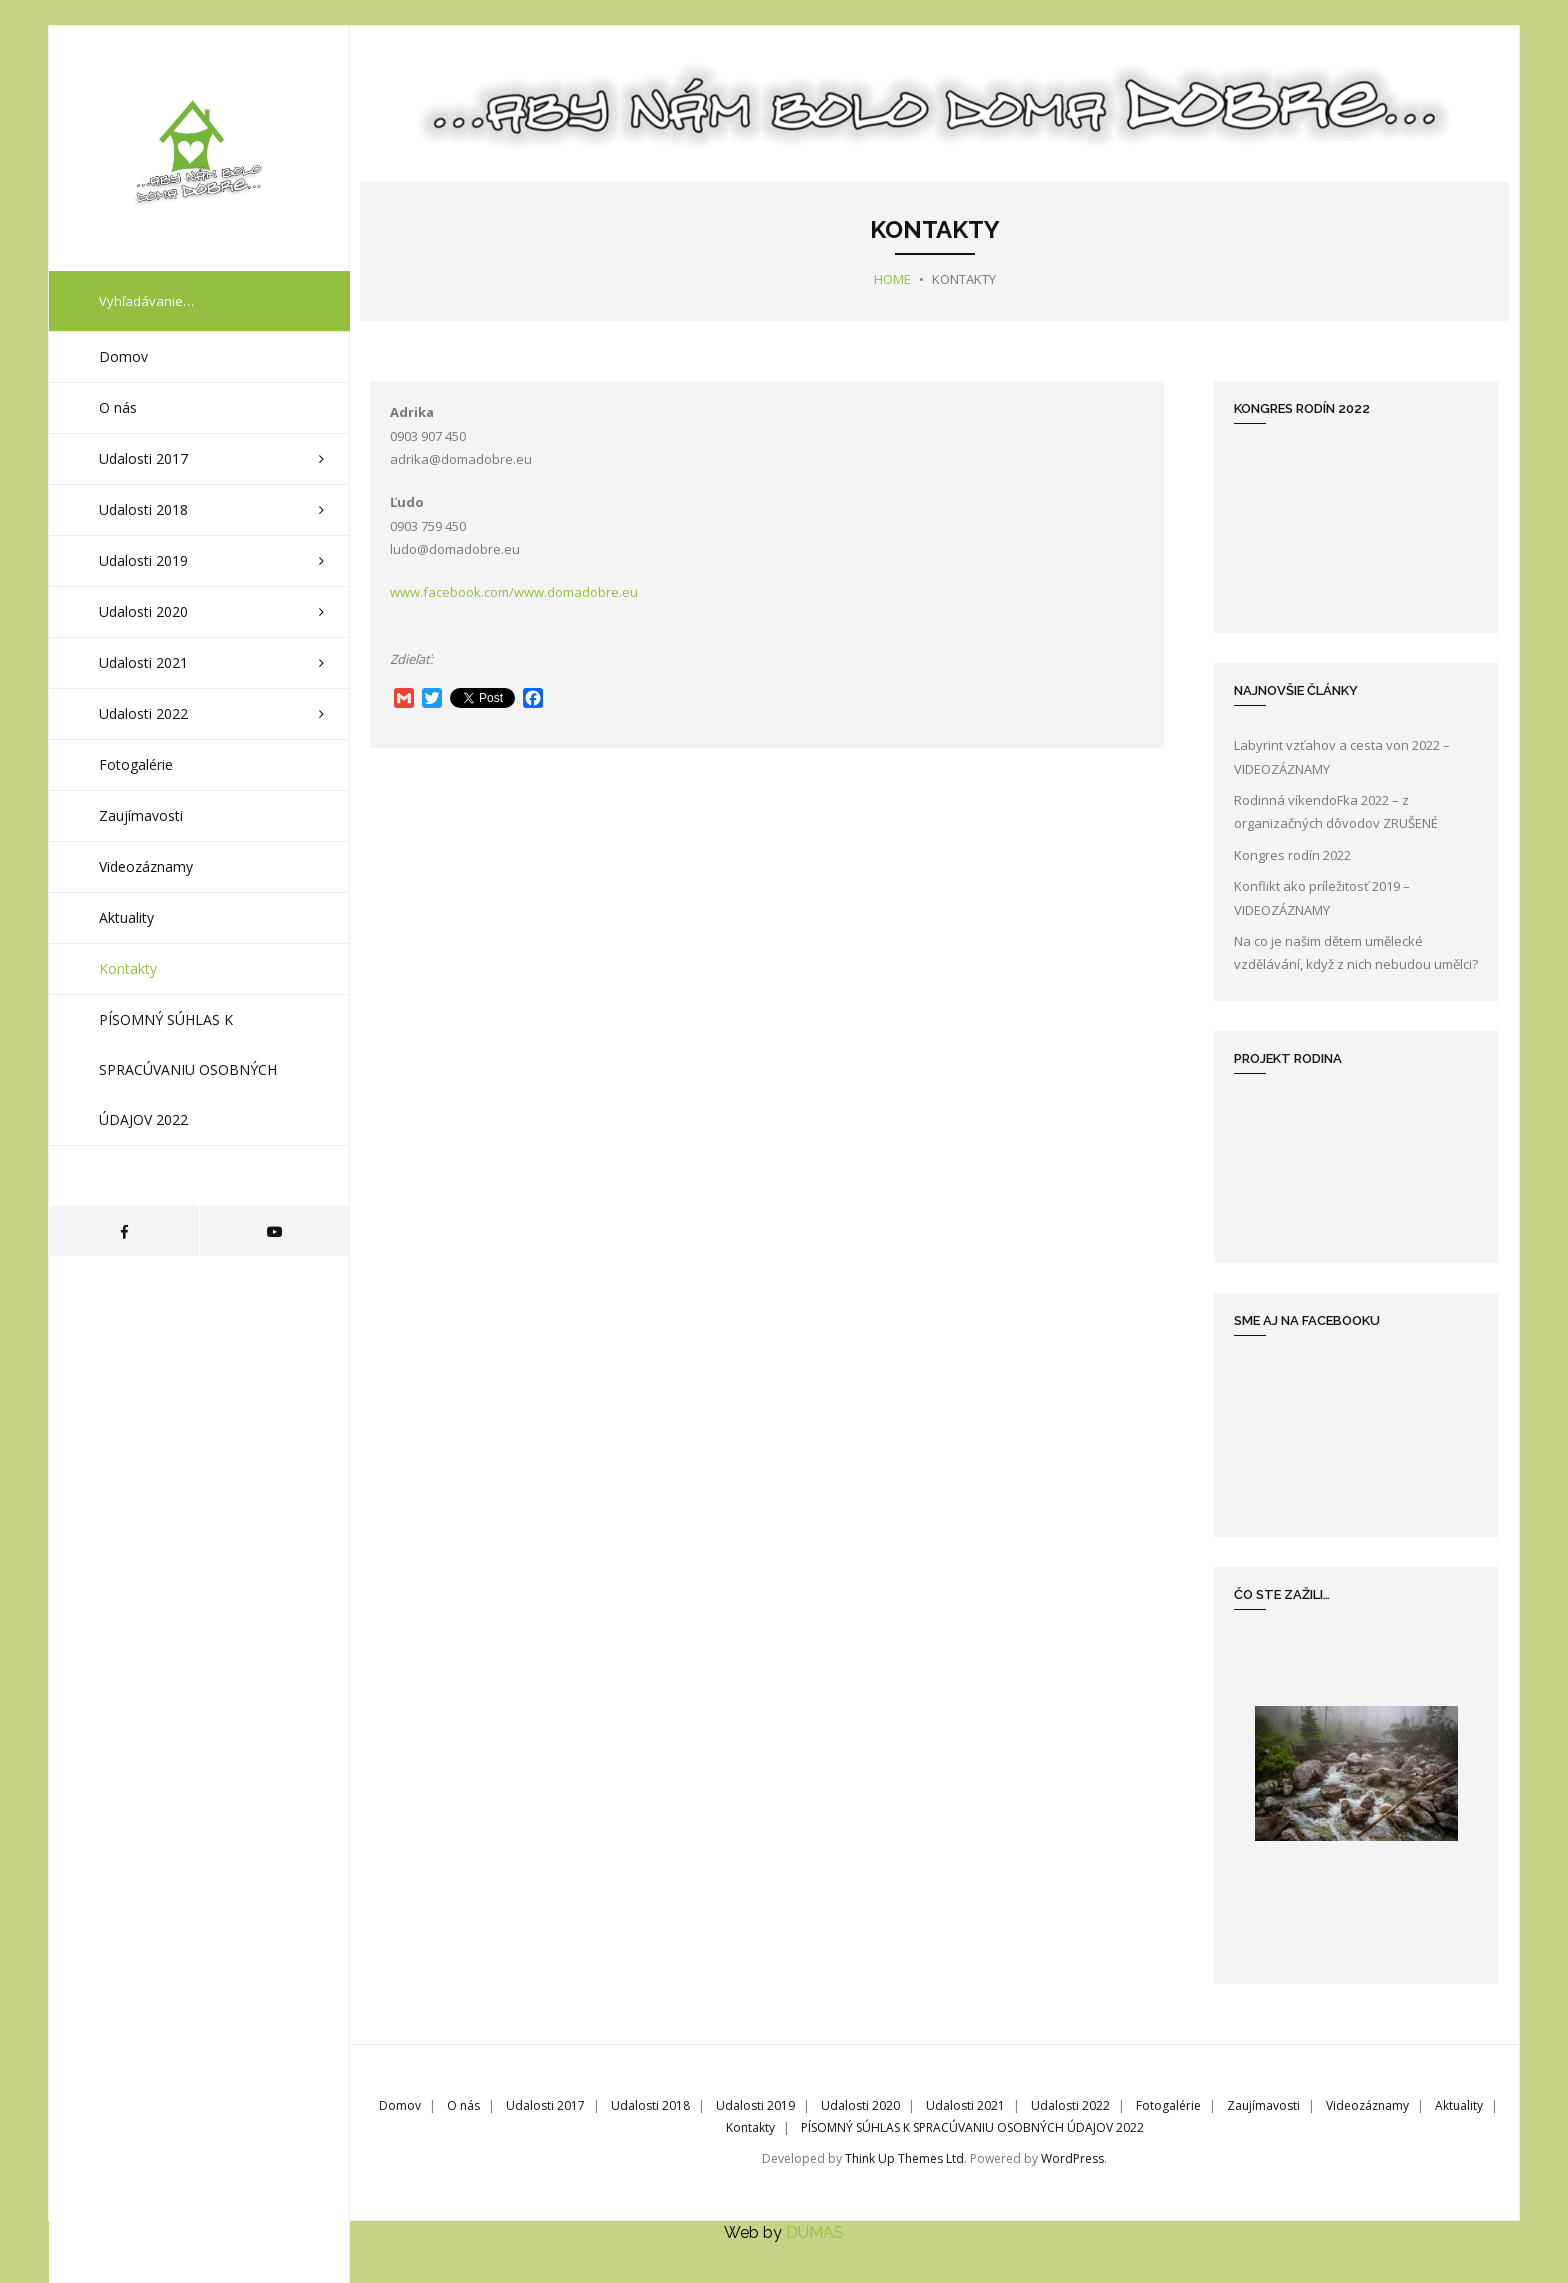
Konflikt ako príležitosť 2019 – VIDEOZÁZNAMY (1322, 897)
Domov (400, 2105)
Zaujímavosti (1263, 2105)
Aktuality (1459, 2105)
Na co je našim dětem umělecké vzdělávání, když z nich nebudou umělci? (1356, 952)
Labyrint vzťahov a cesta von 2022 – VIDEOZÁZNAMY (1342, 756)
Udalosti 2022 (1070, 2105)
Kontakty (750, 2127)
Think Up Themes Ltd (904, 2158)
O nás (463, 2105)
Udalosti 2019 (755, 2105)
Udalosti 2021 (965, 2105)
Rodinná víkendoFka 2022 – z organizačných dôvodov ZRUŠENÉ (1336, 811)
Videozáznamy (1367, 2105)
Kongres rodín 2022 (1292, 855)
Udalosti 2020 (860, 2105)
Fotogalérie (1168, 2105)
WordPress (1072, 2158)
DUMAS (815, 2232)
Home (892, 279)
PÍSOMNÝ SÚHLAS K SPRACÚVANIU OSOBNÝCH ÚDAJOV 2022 (972, 2127)
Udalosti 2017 (545, 2105)
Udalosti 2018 (650, 2105)
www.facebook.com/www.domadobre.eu (514, 592)
